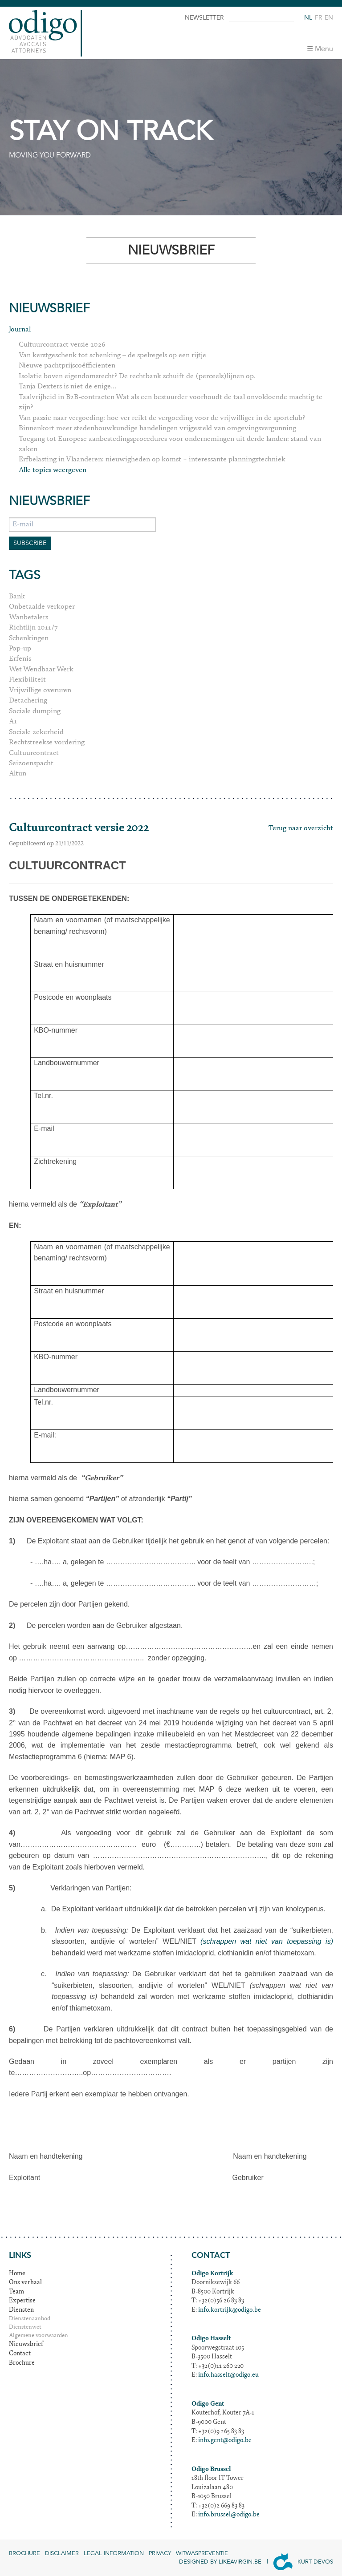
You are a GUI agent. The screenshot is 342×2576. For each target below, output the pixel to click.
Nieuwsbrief (26, 2345)
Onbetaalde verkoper (42, 606)
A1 (13, 721)
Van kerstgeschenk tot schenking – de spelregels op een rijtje (112, 355)
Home (17, 2274)
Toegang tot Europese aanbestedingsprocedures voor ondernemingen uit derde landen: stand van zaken (170, 444)
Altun (17, 773)
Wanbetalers (28, 617)
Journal (20, 329)
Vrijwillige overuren (40, 690)
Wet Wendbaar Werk (41, 669)
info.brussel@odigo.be (229, 2515)
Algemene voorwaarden (38, 2336)
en (329, 17)
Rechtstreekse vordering (47, 742)
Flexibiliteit (27, 679)
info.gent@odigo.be (225, 2441)
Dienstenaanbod (29, 2319)
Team (16, 2292)
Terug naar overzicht (301, 828)
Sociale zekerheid (36, 732)
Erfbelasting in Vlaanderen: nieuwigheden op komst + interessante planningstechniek (152, 459)
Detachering (28, 700)
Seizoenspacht (31, 763)
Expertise (22, 2301)
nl (308, 17)
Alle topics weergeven (52, 470)
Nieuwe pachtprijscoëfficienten (67, 365)
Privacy (160, 2553)
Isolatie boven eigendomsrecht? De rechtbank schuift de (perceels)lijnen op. (137, 376)
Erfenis (20, 658)
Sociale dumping (35, 711)
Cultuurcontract (34, 753)
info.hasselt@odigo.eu (228, 2375)
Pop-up (20, 648)
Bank (17, 596)
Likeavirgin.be (240, 2561)
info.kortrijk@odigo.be (229, 2310)
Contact (20, 2354)
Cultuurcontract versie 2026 (62, 344)
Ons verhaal (25, 2283)
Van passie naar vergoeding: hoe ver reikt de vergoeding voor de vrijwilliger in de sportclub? (162, 418)
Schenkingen (29, 638)
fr (318, 17)
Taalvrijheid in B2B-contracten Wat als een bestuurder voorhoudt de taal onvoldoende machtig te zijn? (170, 402)
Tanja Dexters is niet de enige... (67, 386)
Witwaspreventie (202, 2553)
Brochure (22, 2363)
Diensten (21, 2310)
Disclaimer (62, 2553)
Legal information (114, 2553)
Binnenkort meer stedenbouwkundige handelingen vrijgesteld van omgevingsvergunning (157, 428)
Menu (324, 48)
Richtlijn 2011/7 (33, 627)
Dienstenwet (25, 2327)
